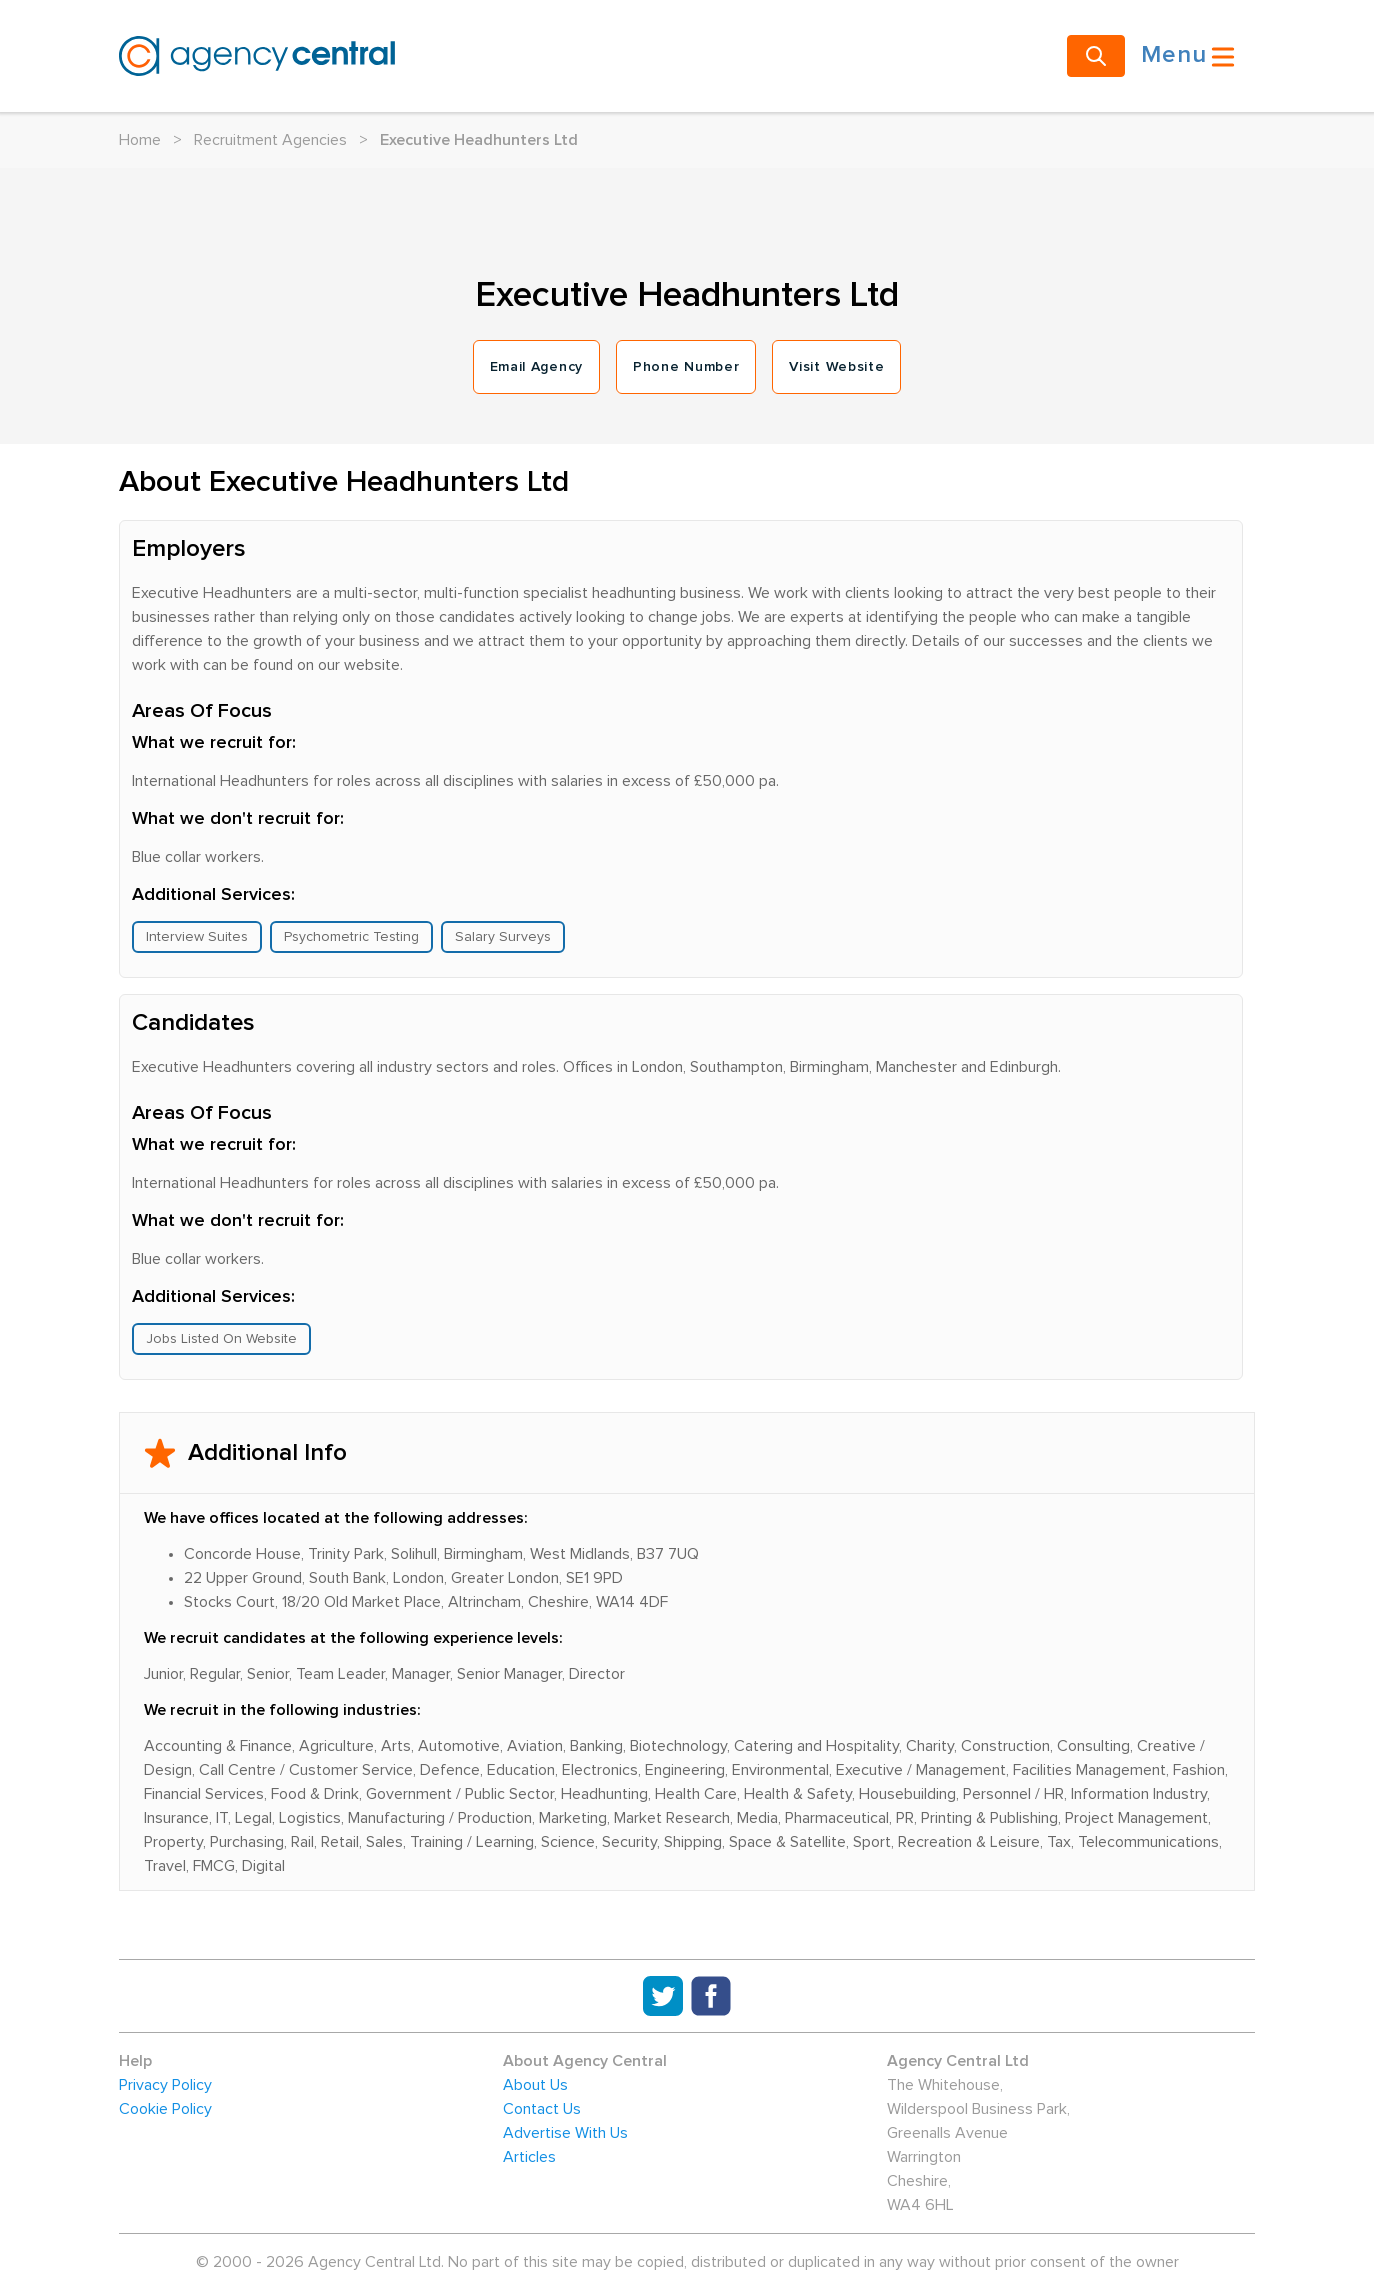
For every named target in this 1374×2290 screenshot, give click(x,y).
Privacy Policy (165, 2085)
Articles (529, 2157)
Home (140, 140)
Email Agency (536, 367)
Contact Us (542, 2109)
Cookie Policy (165, 2109)
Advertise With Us (565, 2133)
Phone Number (686, 367)
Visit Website (836, 367)
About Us (535, 2085)
